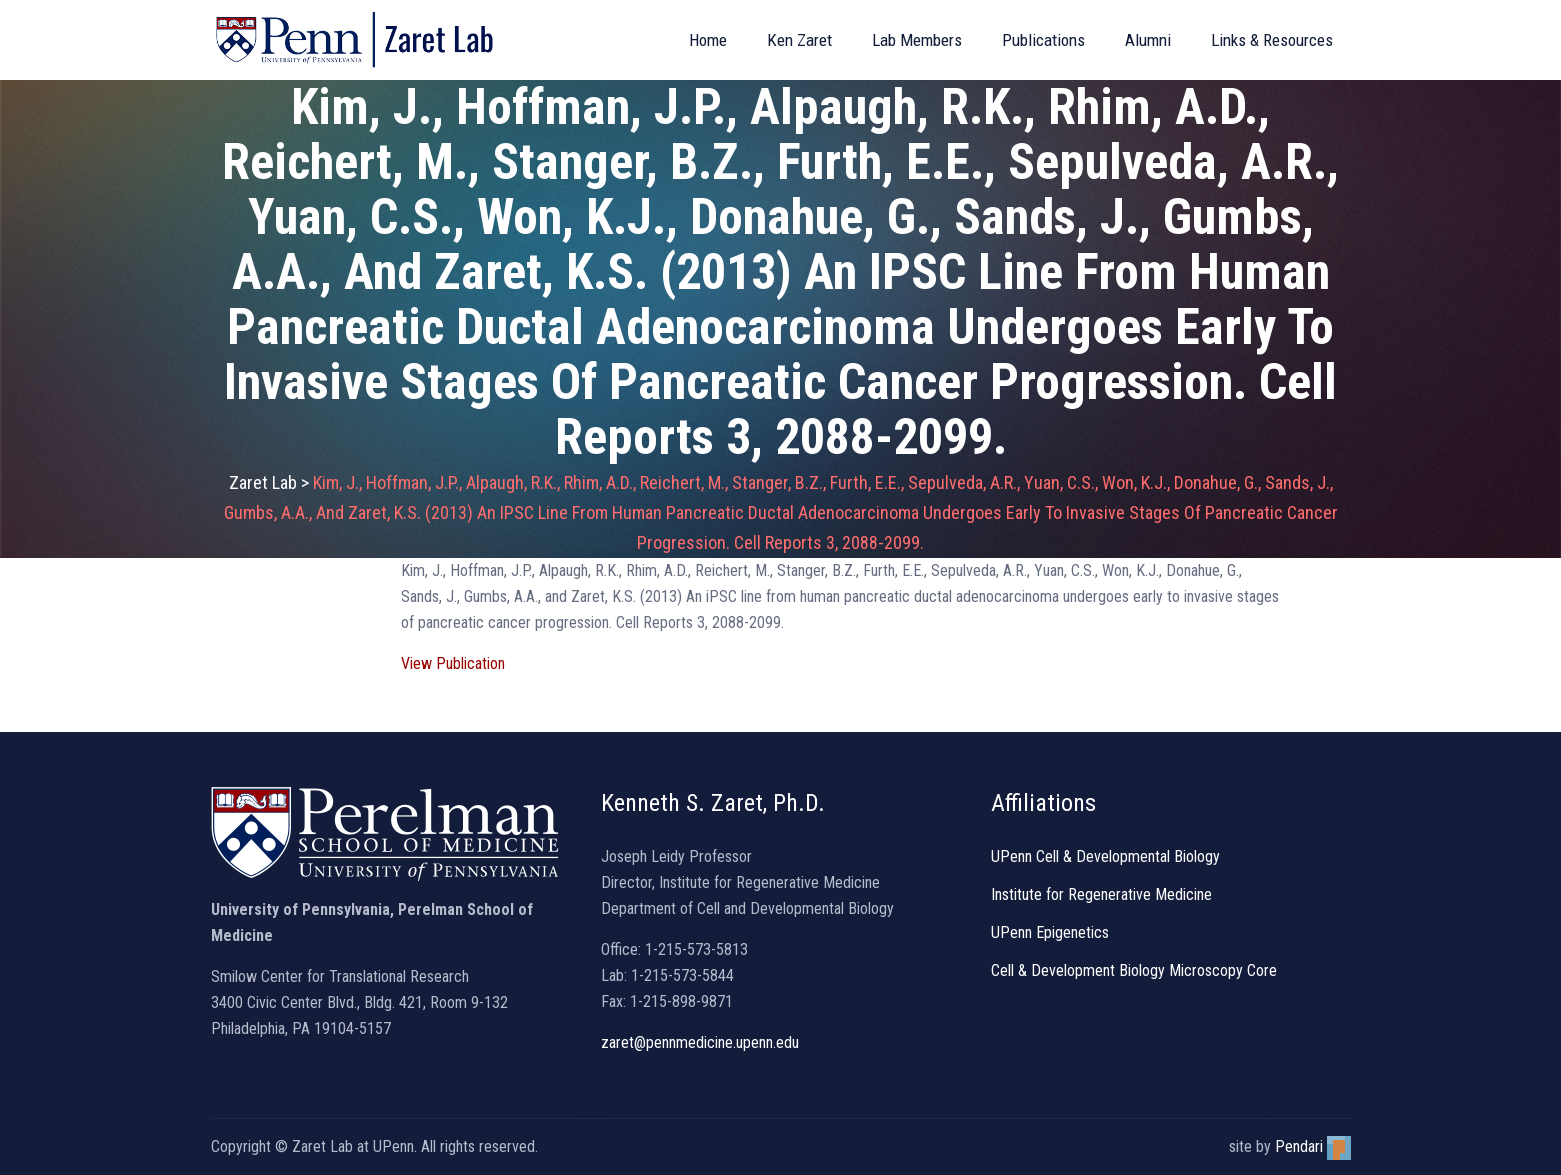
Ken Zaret (799, 40)
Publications (1043, 40)
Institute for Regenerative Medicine (1101, 894)
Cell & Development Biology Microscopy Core (1134, 970)
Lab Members (917, 40)
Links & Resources (1272, 40)
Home (708, 40)
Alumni (1148, 40)
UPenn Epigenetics (1050, 932)
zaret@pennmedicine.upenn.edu (700, 1042)
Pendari (1313, 1146)
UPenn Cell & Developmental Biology (1105, 856)
